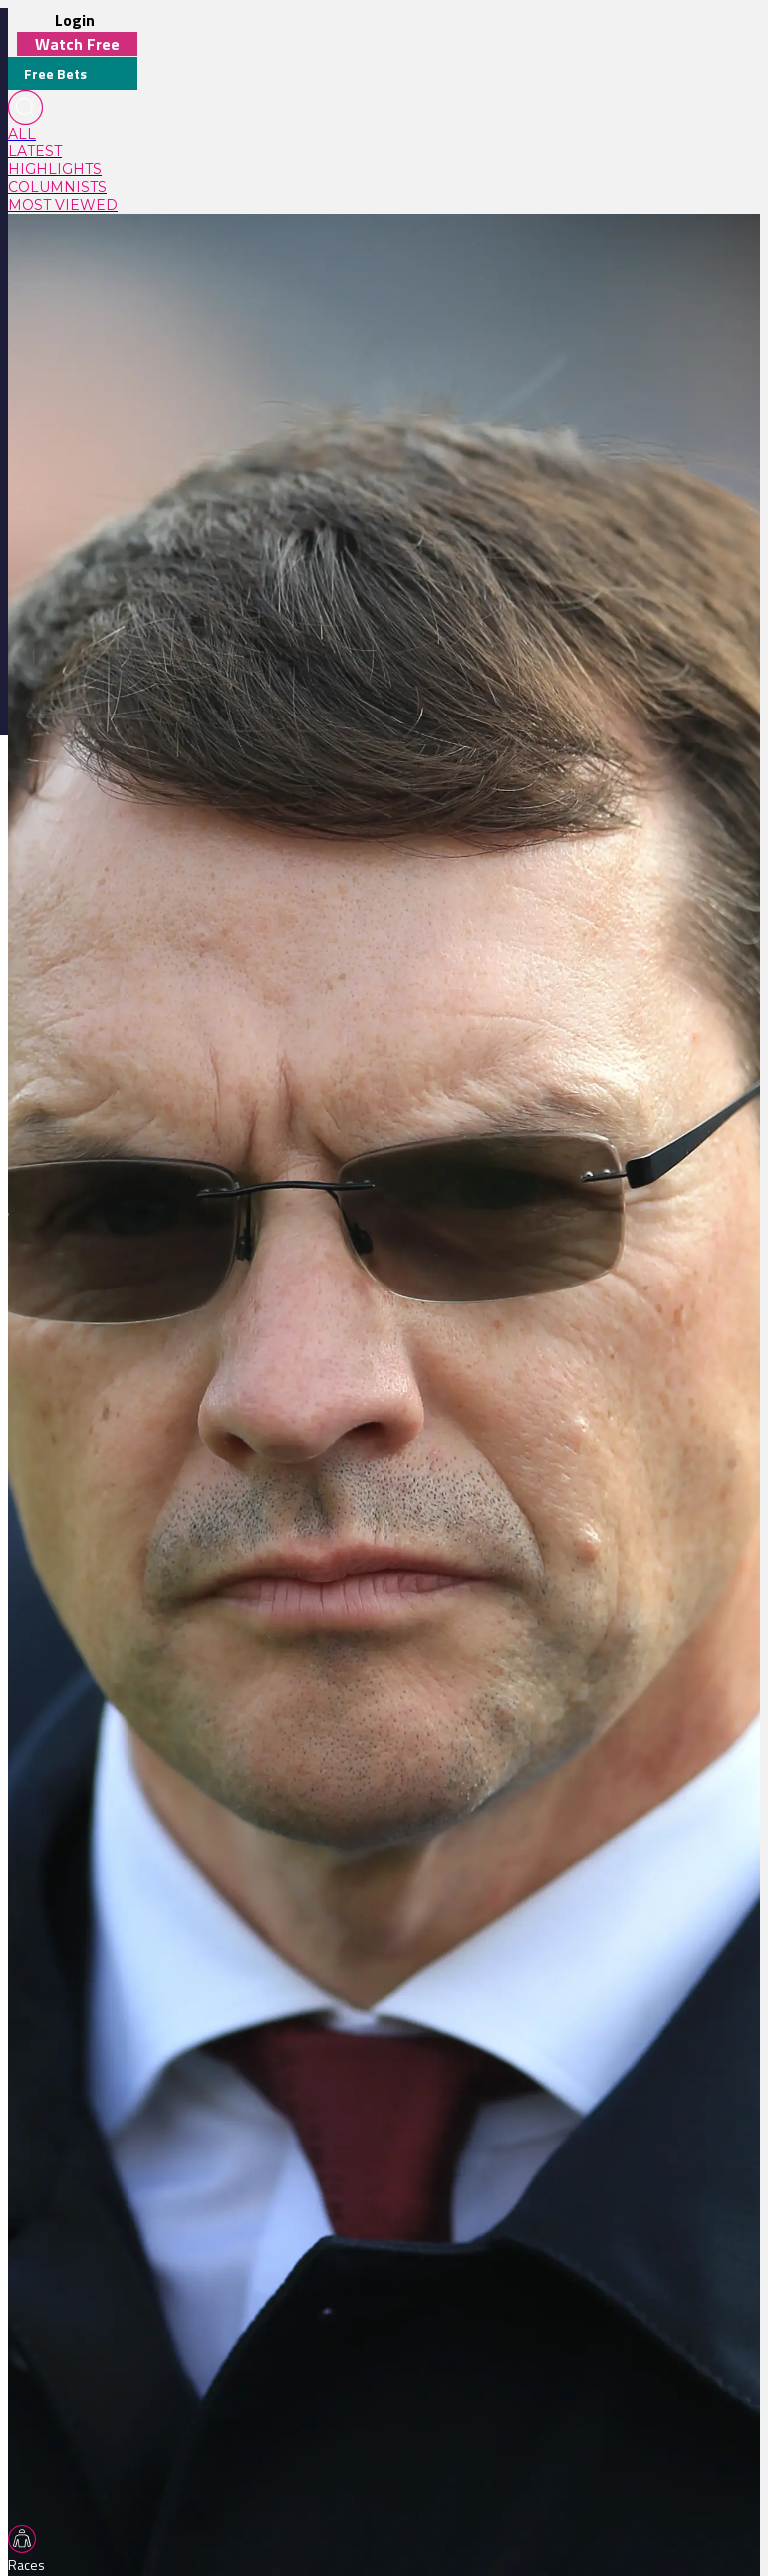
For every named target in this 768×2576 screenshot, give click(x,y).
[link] (72, 134)
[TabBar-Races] (30, 2549)
